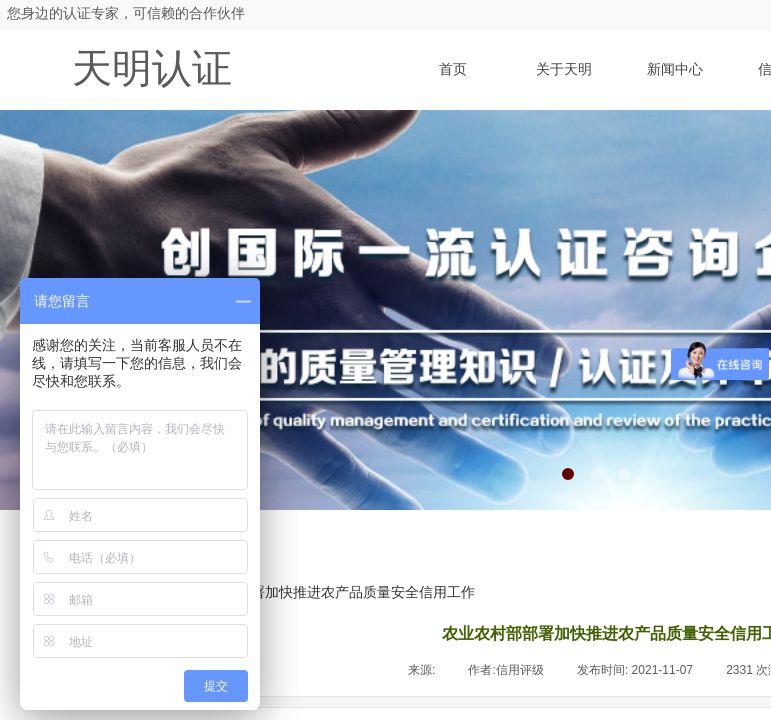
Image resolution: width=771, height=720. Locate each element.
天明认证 (152, 68)
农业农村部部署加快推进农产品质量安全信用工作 (321, 592)
